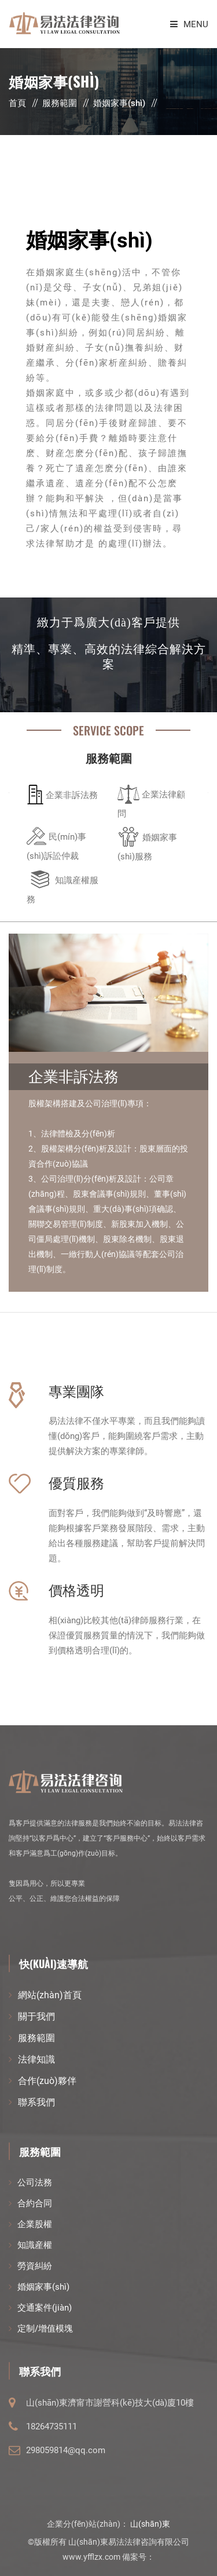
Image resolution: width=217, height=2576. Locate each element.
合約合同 (34, 2203)
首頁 (17, 103)
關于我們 (36, 2016)
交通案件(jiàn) (44, 2307)
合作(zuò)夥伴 (47, 2080)
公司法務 (34, 2182)
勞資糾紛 (34, 2266)
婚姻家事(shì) (119, 103)
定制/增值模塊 (45, 2328)
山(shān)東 (150, 2523)
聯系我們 (36, 2102)
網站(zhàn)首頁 (50, 1995)
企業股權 (34, 2224)
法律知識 (36, 2059)
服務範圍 (59, 103)
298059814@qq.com (65, 2450)
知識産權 (34, 2245)
